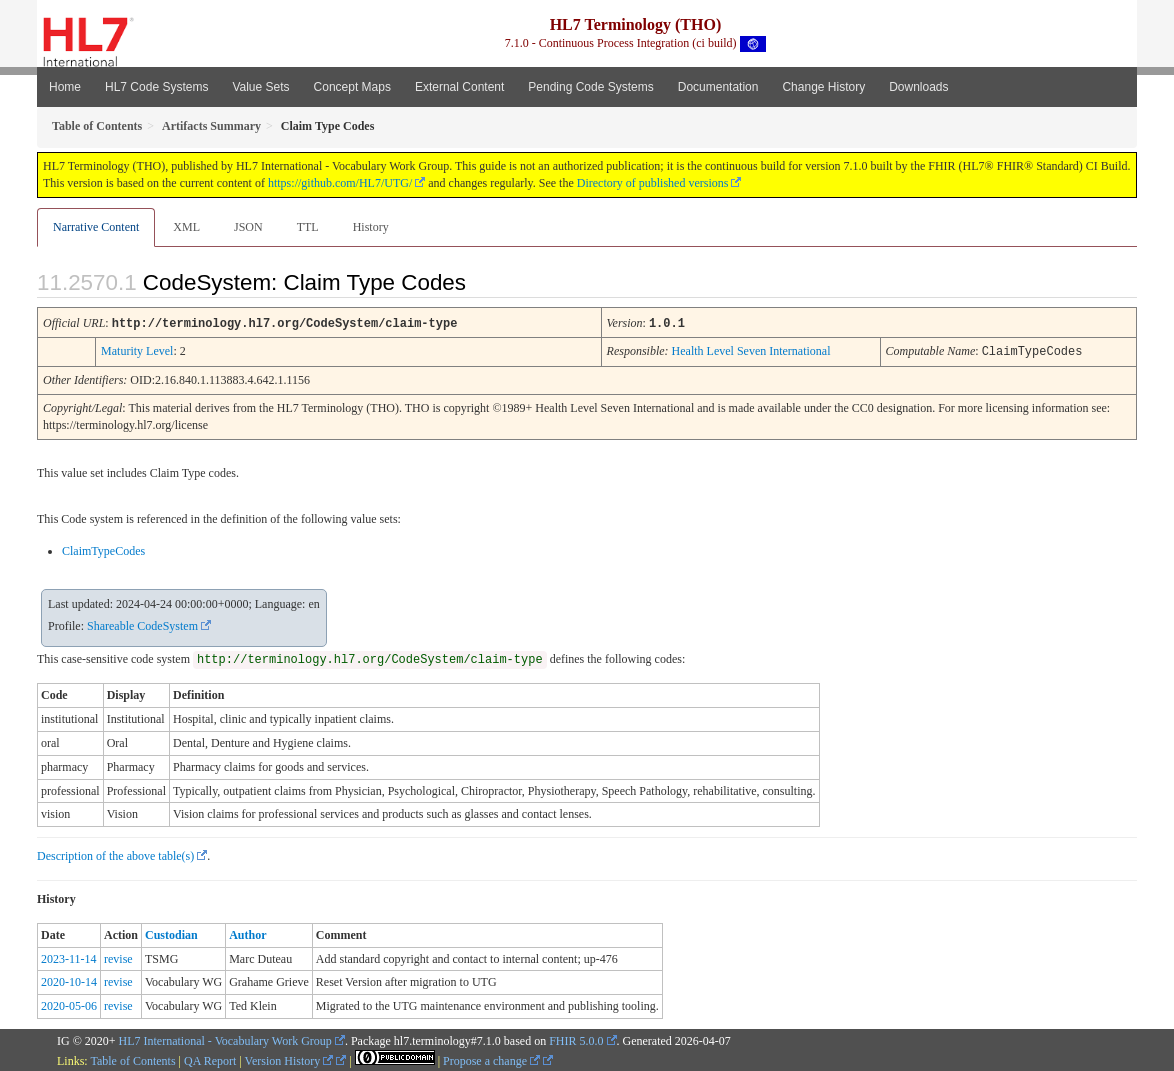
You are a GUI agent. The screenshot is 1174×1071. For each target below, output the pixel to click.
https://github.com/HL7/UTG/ (340, 183)
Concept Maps (352, 87)
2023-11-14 (69, 957)
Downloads (918, 87)
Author (247, 933)
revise (118, 957)
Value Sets (260, 87)
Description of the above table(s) (115, 854)
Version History (289, 1059)
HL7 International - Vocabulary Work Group (225, 1039)
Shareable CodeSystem (142, 624)
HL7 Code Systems (156, 87)
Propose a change (491, 1059)
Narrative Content (96, 227)
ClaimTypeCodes (103, 549)
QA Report (210, 1059)
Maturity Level (137, 350)
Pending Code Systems (590, 87)
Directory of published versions (653, 183)
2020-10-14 (69, 980)
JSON (248, 227)
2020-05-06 (69, 1004)
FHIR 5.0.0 (576, 1039)
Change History (823, 87)
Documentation (718, 87)
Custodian (171, 933)
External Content (459, 87)
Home (65, 87)
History (371, 227)
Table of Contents (132, 1059)
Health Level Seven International (751, 350)
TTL (308, 227)
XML (186, 227)
